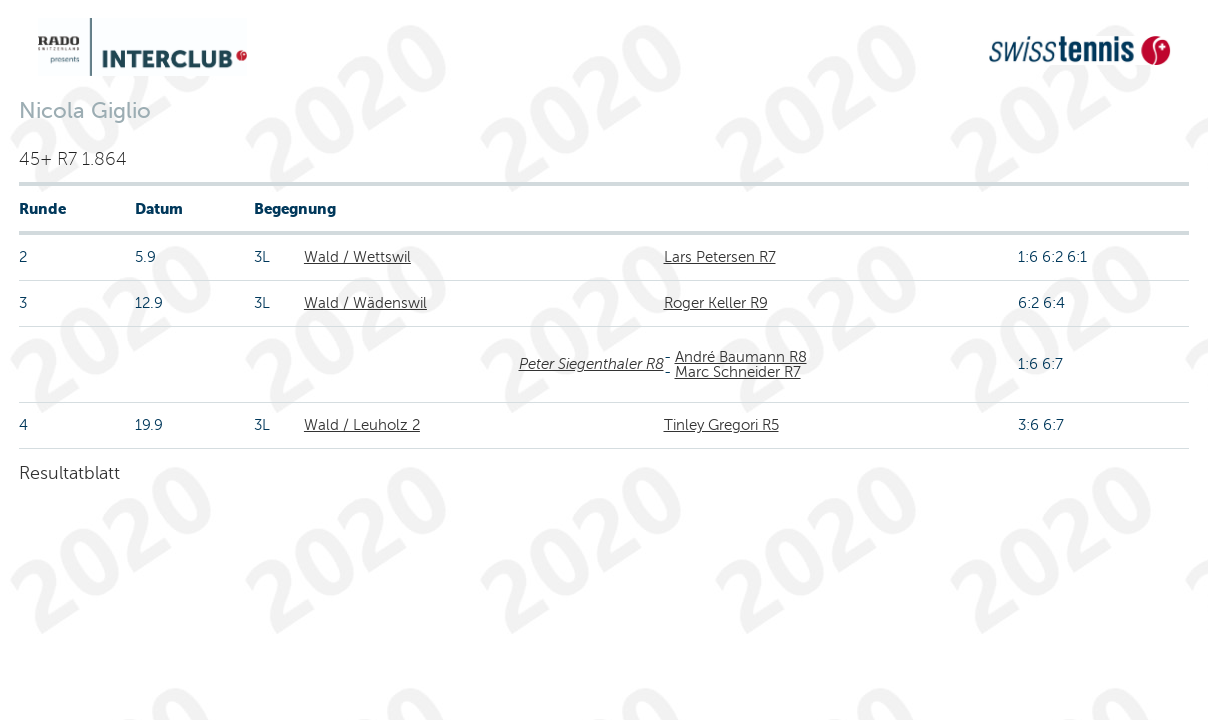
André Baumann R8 (741, 357)
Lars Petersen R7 (720, 257)
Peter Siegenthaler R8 (591, 364)
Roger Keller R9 (716, 303)
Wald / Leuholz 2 (362, 425)
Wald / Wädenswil (365, 303)
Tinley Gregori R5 (721, 425)
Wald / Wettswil (357, 257)
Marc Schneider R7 (738, 372)
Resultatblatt (69, 473)
